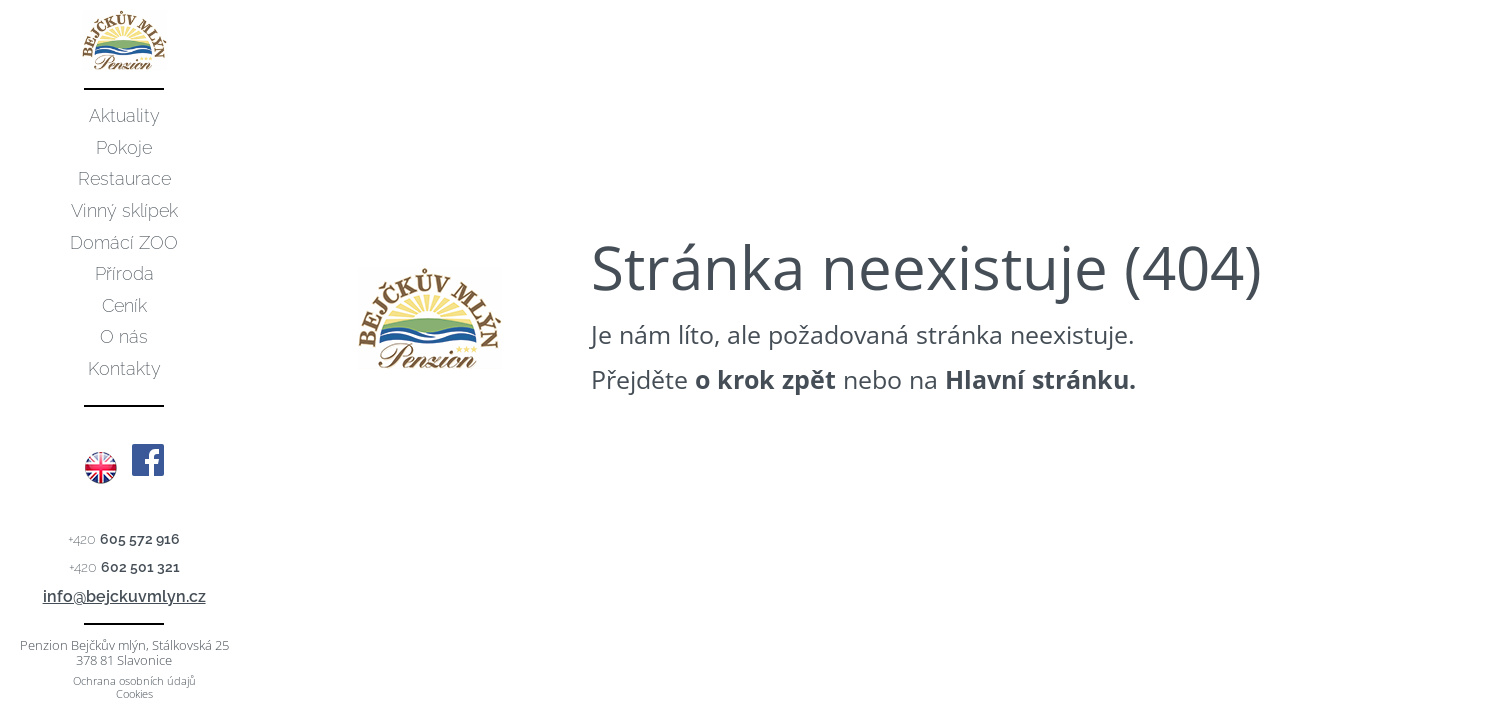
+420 (124, 539)
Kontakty (124, 368)
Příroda (124, 273)
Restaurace (124, 178)
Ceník (124, 305)
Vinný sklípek (124, 210)
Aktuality (124, 115)
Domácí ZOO (124, 242)
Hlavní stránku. (1040, 379)
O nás (124, 336)
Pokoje (124, 147)
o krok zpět (765, 379)
